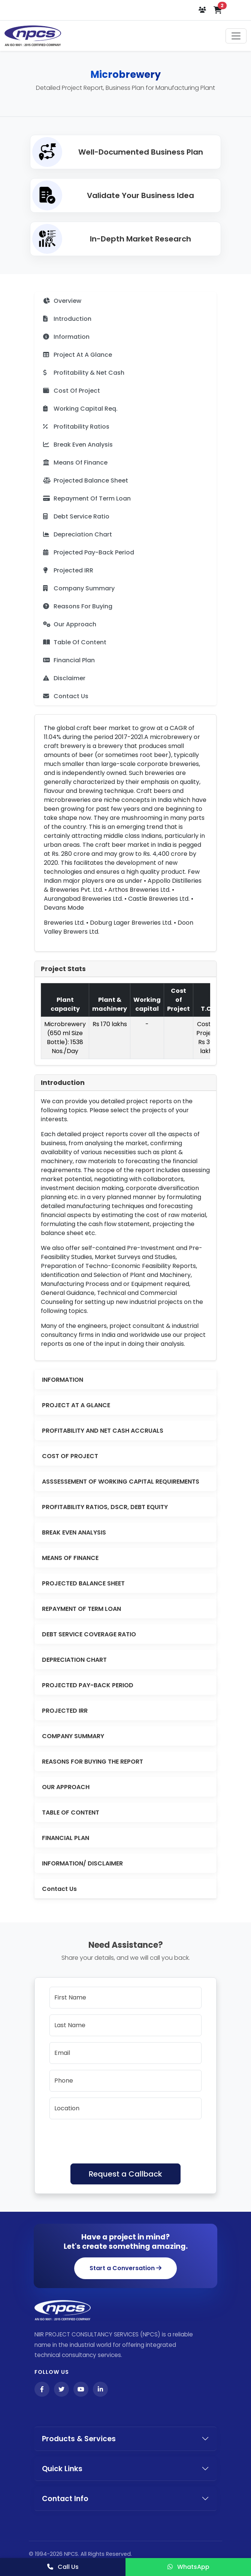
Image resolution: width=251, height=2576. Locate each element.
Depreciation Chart (77, 534)
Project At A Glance (77, 354)
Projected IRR (68, 570)
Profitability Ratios (76, 426)
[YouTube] (80, 2389)
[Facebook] (41, 2389)
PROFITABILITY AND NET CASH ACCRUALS (102, 1430)
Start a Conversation (125, 2268)
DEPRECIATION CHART (74, 1659)
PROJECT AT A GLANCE (76, 1405)
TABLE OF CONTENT (70, 1812)
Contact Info (65, 2499)
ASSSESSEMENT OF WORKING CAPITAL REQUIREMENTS (120, 1481)
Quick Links (62, 2469)
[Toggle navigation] (236, 35)
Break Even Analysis (78, 444)
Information (66, 336)
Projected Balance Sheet (85, 480)
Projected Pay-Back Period (88, 552)
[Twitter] (61, 2389)
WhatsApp (188, 2567)
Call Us (63, 2567)
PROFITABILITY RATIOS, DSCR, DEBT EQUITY (105, 1507)
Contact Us (65, 696)
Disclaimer (64, 678)
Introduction (67, 318)
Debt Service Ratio (76, 516)
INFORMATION (62, 1379)
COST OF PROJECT (70, 1456)
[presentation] (106, 2139)
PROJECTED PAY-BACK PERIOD (87, 1685)
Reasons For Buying (77, 606)
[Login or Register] (203, 10)
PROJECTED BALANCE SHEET (83, 1583)
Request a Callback (125, 2174)
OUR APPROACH (66, 1787)
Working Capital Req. (80, 408)
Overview (62, 300)
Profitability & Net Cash (83, 372)
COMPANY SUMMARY (73, 1736)
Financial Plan (69, 660)
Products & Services (79, 2439)
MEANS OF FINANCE (70, 1558)
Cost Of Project (71, 390)
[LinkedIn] (100, 2389)
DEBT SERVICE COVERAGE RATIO (89, 1634)
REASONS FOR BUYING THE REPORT (92, 1761)
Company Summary (79, 588)
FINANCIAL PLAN (65, 1838)
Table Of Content (74, 642)
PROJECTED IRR (65, 1710)
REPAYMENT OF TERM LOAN (81, 1609)
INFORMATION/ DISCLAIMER (82, 1863)
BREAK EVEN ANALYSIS (74, 1532)
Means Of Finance (75, 462)
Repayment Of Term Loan (87, 498)
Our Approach (69, 624)
